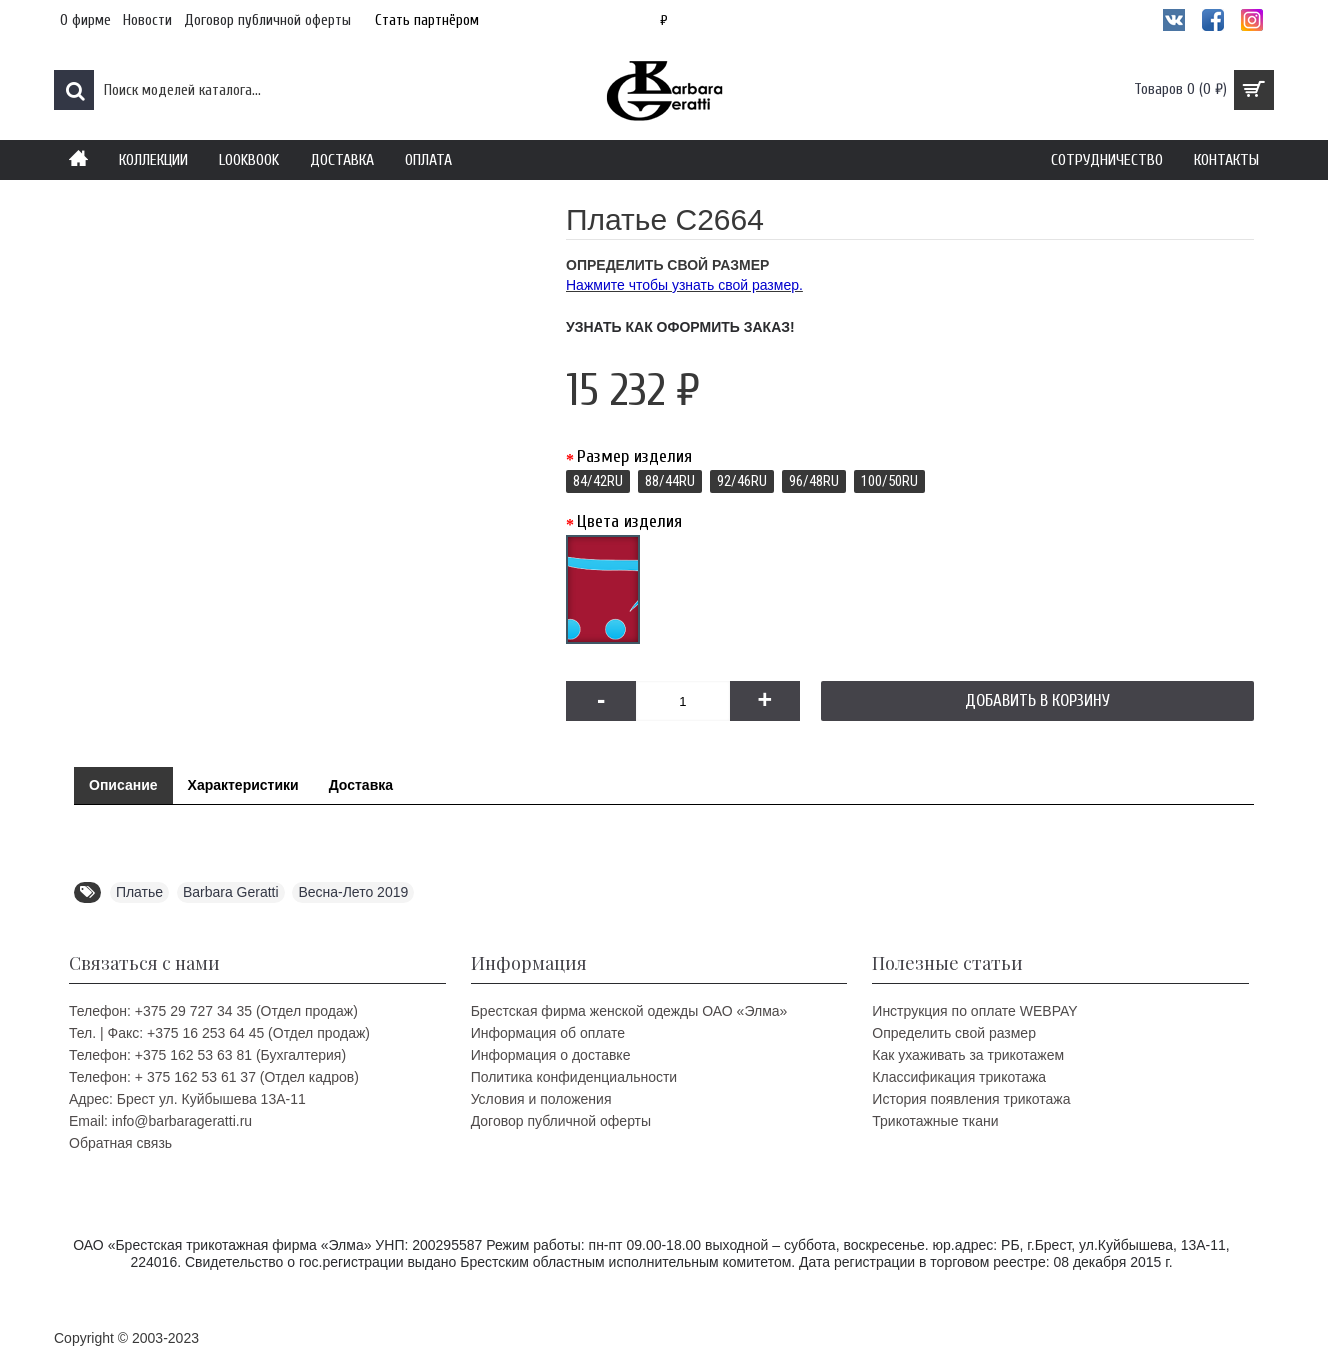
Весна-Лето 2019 (353, 892)
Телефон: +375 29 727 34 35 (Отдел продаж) (213, 1011)
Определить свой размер (954, 1033)
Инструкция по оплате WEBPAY (974, 1011)
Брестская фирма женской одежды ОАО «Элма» (629, 1011)
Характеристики (243, 785)
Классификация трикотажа (959, 1077)
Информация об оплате (548, 1033)
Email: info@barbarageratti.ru (160, 1121)
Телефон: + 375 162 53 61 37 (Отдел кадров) (214, 1077)
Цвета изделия (629, 521)
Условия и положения (541, 1099)
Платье (139, 892)
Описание (123, 785)
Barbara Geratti (231, 892)
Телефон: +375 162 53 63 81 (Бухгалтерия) (207, 1055)
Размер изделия (634, 456)
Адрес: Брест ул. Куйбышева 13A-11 (187, 1099)
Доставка (361, 785)
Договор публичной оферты (561, 1121)
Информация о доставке (551, 1055)
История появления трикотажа (971, 1099)
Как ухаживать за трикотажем (968, 1055)
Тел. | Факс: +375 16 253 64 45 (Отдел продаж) (219, 1033)
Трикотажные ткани (935, 1121)
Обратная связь (120, 1143)
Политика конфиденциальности (574, 1077)
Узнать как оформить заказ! (680, 327)
